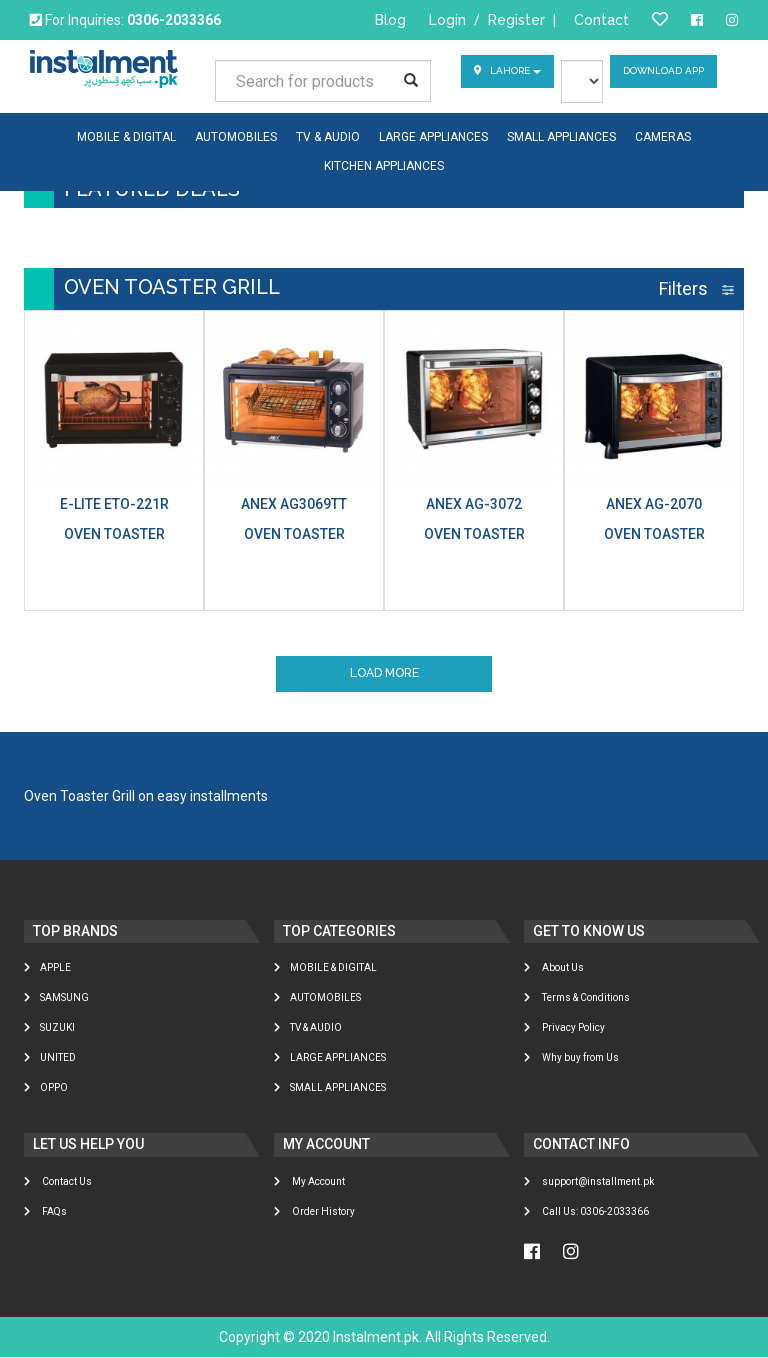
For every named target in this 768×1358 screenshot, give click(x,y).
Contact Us (58, 1182)
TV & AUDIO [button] (328, 137)
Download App (663, 71)
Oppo (46, 1088)
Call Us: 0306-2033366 (586, 1212)
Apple (47, 968)
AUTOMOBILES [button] (236, 137)
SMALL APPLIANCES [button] (561, 137)
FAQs (45, 1212)
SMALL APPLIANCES (330, 1088)
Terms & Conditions (577, 998)
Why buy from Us (571, 1058)
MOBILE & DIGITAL (325, 968)
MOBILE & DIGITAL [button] (126, 137)
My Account (309, 1182)
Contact (601, 20)
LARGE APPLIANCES (330, 1058)
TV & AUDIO (308, 1028)
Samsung (56, 998)
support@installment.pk (589, 1182)
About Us (554, 968)
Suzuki (49, 1028)
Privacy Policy (564, 1028)
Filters (696, 288)
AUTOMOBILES (317, 998)
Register (516, 20)
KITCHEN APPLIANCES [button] (384, 166)
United (50, 1058)
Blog (390, 20)
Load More (384, 674)
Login (447, 20)
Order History (314, 1212)
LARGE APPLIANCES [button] (433, 137)
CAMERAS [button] (663, 137)
